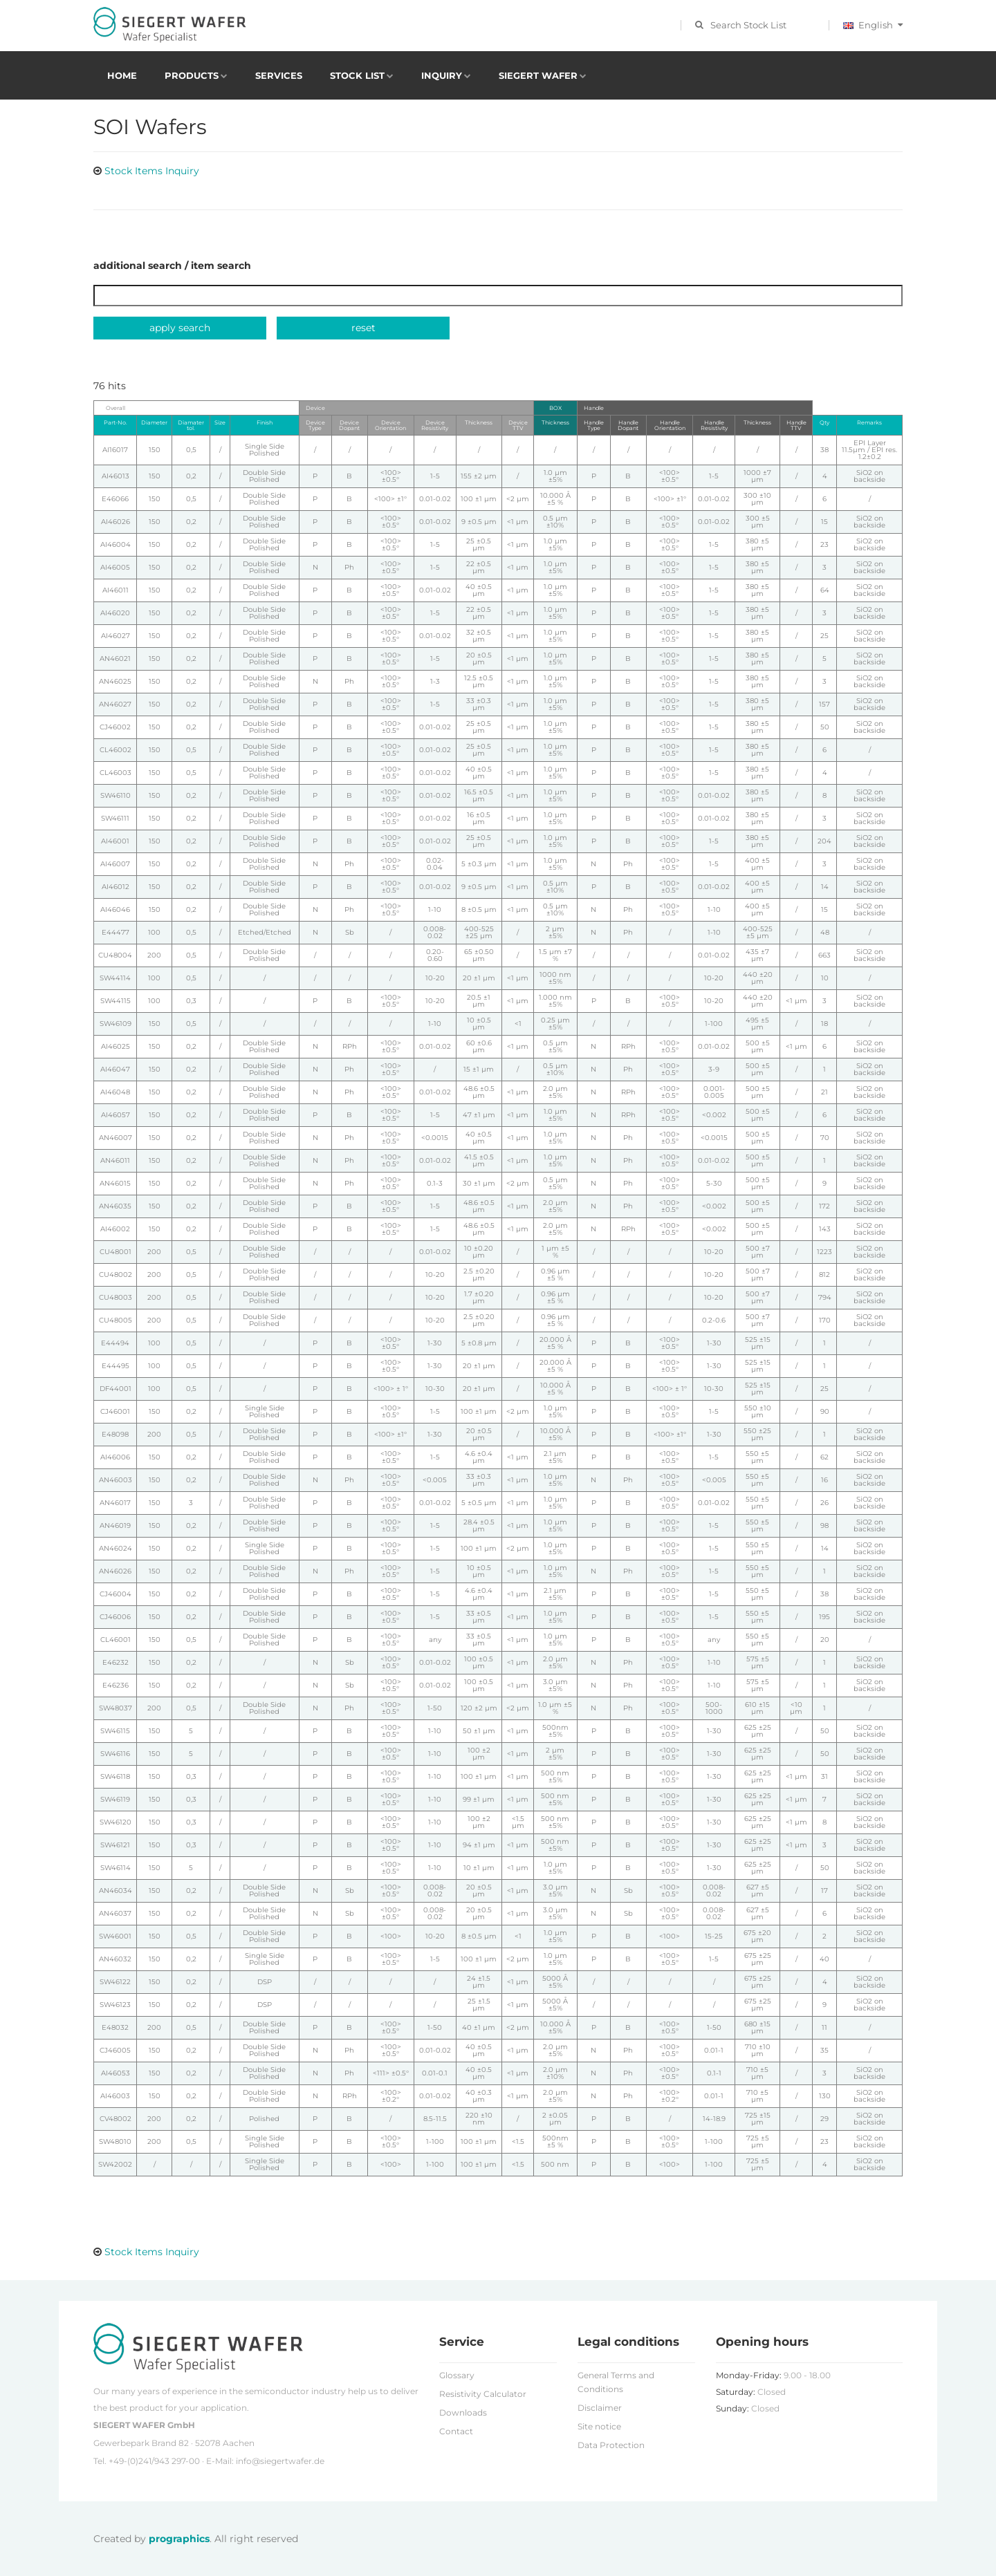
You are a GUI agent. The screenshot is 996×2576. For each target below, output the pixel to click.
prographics (179, 2538)
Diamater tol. (191, 425)
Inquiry (441, 75)
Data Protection (611, 2445)
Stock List (357, 75)
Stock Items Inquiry (151, 171)
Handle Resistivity (714, 425)
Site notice (599, 2426)
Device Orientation (390, 425)
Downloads (463, 2412)
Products (192, 75)
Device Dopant (349, 425)
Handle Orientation (669, 425)
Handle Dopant (628, 425)
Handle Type (594, 425)
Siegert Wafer (538, 75)
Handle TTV (796, 425)
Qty (824, 422)
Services (278, 75)
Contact (456, 2431)
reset (363, 327)
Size (219, 422)
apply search (179, 327)
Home (122, 75)
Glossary (456, 2375)
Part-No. (115, 422)
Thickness (478, 422)
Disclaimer (600, 2407)
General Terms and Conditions (616, 2382)
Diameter (154, 422)
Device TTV (518, 425)
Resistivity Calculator (482, 2394)
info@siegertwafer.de (280, 2461)
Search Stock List (748, 24)
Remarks (869, 422)
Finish (265, 422)
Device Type (315, 425)
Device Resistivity (434, 425)
